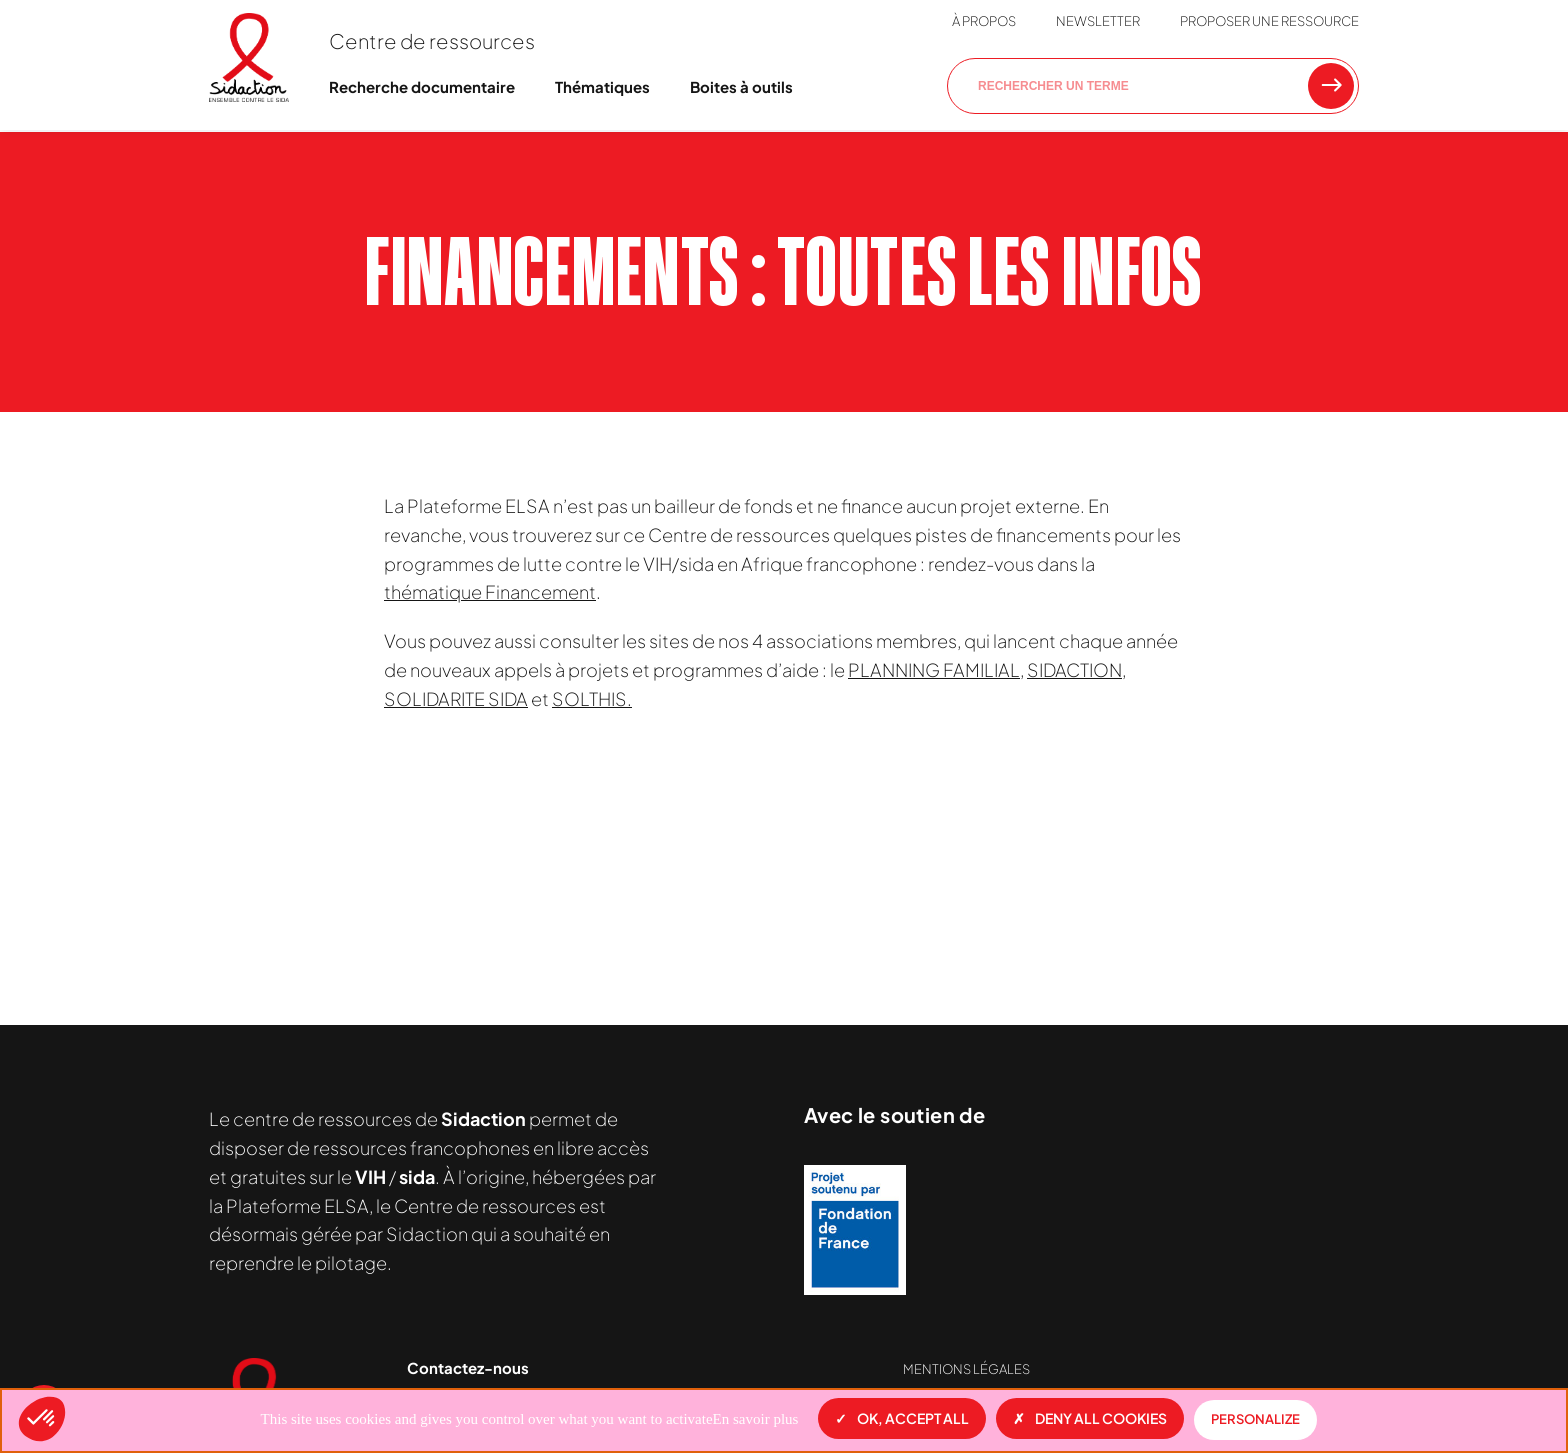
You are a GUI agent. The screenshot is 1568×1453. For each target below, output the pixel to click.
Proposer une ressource (1269, 21)
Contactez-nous (468, 1367)
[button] (42, 1419)
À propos (984, 21)
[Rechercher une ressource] (1331, 86)
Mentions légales (966, 1369)
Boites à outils (741, 86)
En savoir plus (756, 1419)
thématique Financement (490, 591)
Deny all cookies (1090, 1418)
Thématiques (602, 86)
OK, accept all (902, 1418)
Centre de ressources (432, 40)
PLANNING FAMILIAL (934, 669)
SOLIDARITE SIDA (456, 698)
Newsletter (1098, 21)
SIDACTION (1074, 669)
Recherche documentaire (422, 86)
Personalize (1255, 1419)
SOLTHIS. (592, 698)
